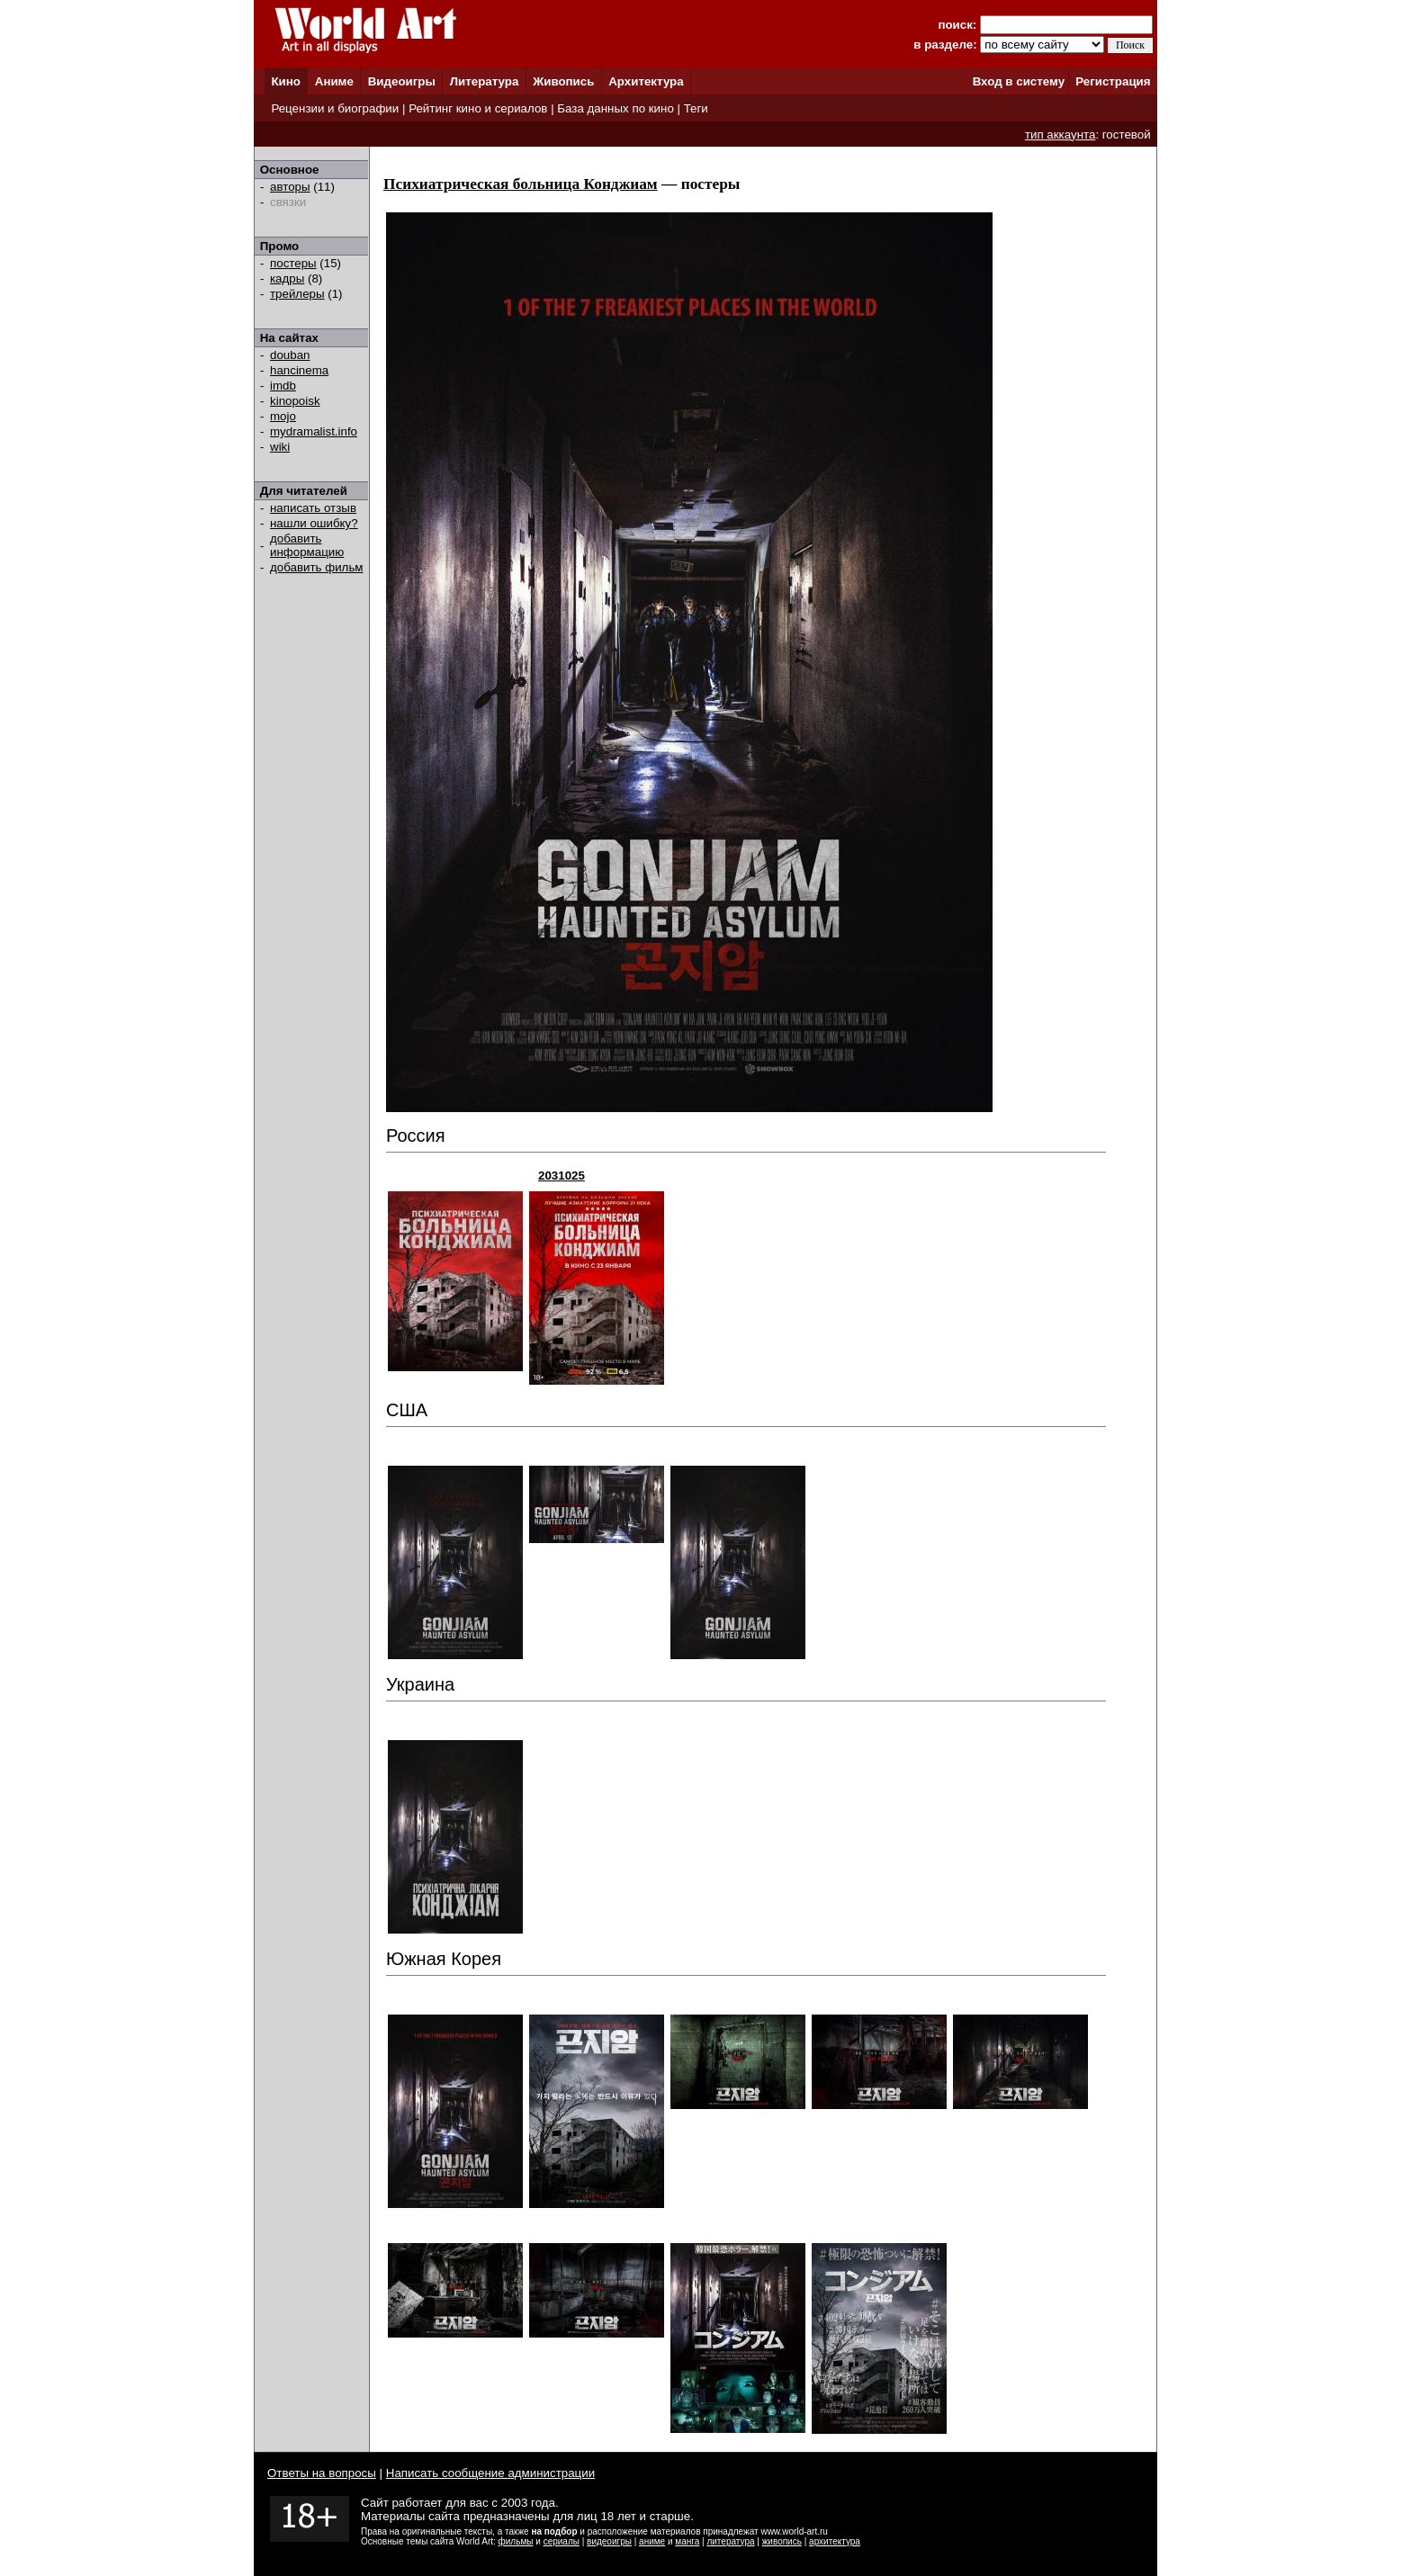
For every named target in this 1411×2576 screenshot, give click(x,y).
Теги (696, 108)
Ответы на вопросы (321, 2473)
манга (687, 2541)
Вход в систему (1019, 81)
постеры (293, 263)
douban (290, 355)
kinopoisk (295, 401)
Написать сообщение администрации (490, 2473)
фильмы (516, 2541)
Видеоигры (402, 81)
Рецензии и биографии (335, 108)
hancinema (299, 370)
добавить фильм (317, 567)
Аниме (334, 81)
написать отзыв (313, 508)
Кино (286, 81)
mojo (283, 416)
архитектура (834, 2541)
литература (730, 2541)
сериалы (562, 2541)
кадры (287, 278)
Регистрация (1112, 81)
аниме (652, 2541)
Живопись (563, 81)
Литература (484, 81)
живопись (782, 2541)
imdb (283, 385)
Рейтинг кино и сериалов (478, 108)
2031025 (561, 1175)
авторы (290, 186)
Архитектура (645, 81)
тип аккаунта (1060, 134)
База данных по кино (615, 108)
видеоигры (609, 2541)
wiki (280, 446)
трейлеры (297, 294)
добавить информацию (307, 545)
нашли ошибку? (314, 523)
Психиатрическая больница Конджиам (520, 184)
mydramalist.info (313, 431)
